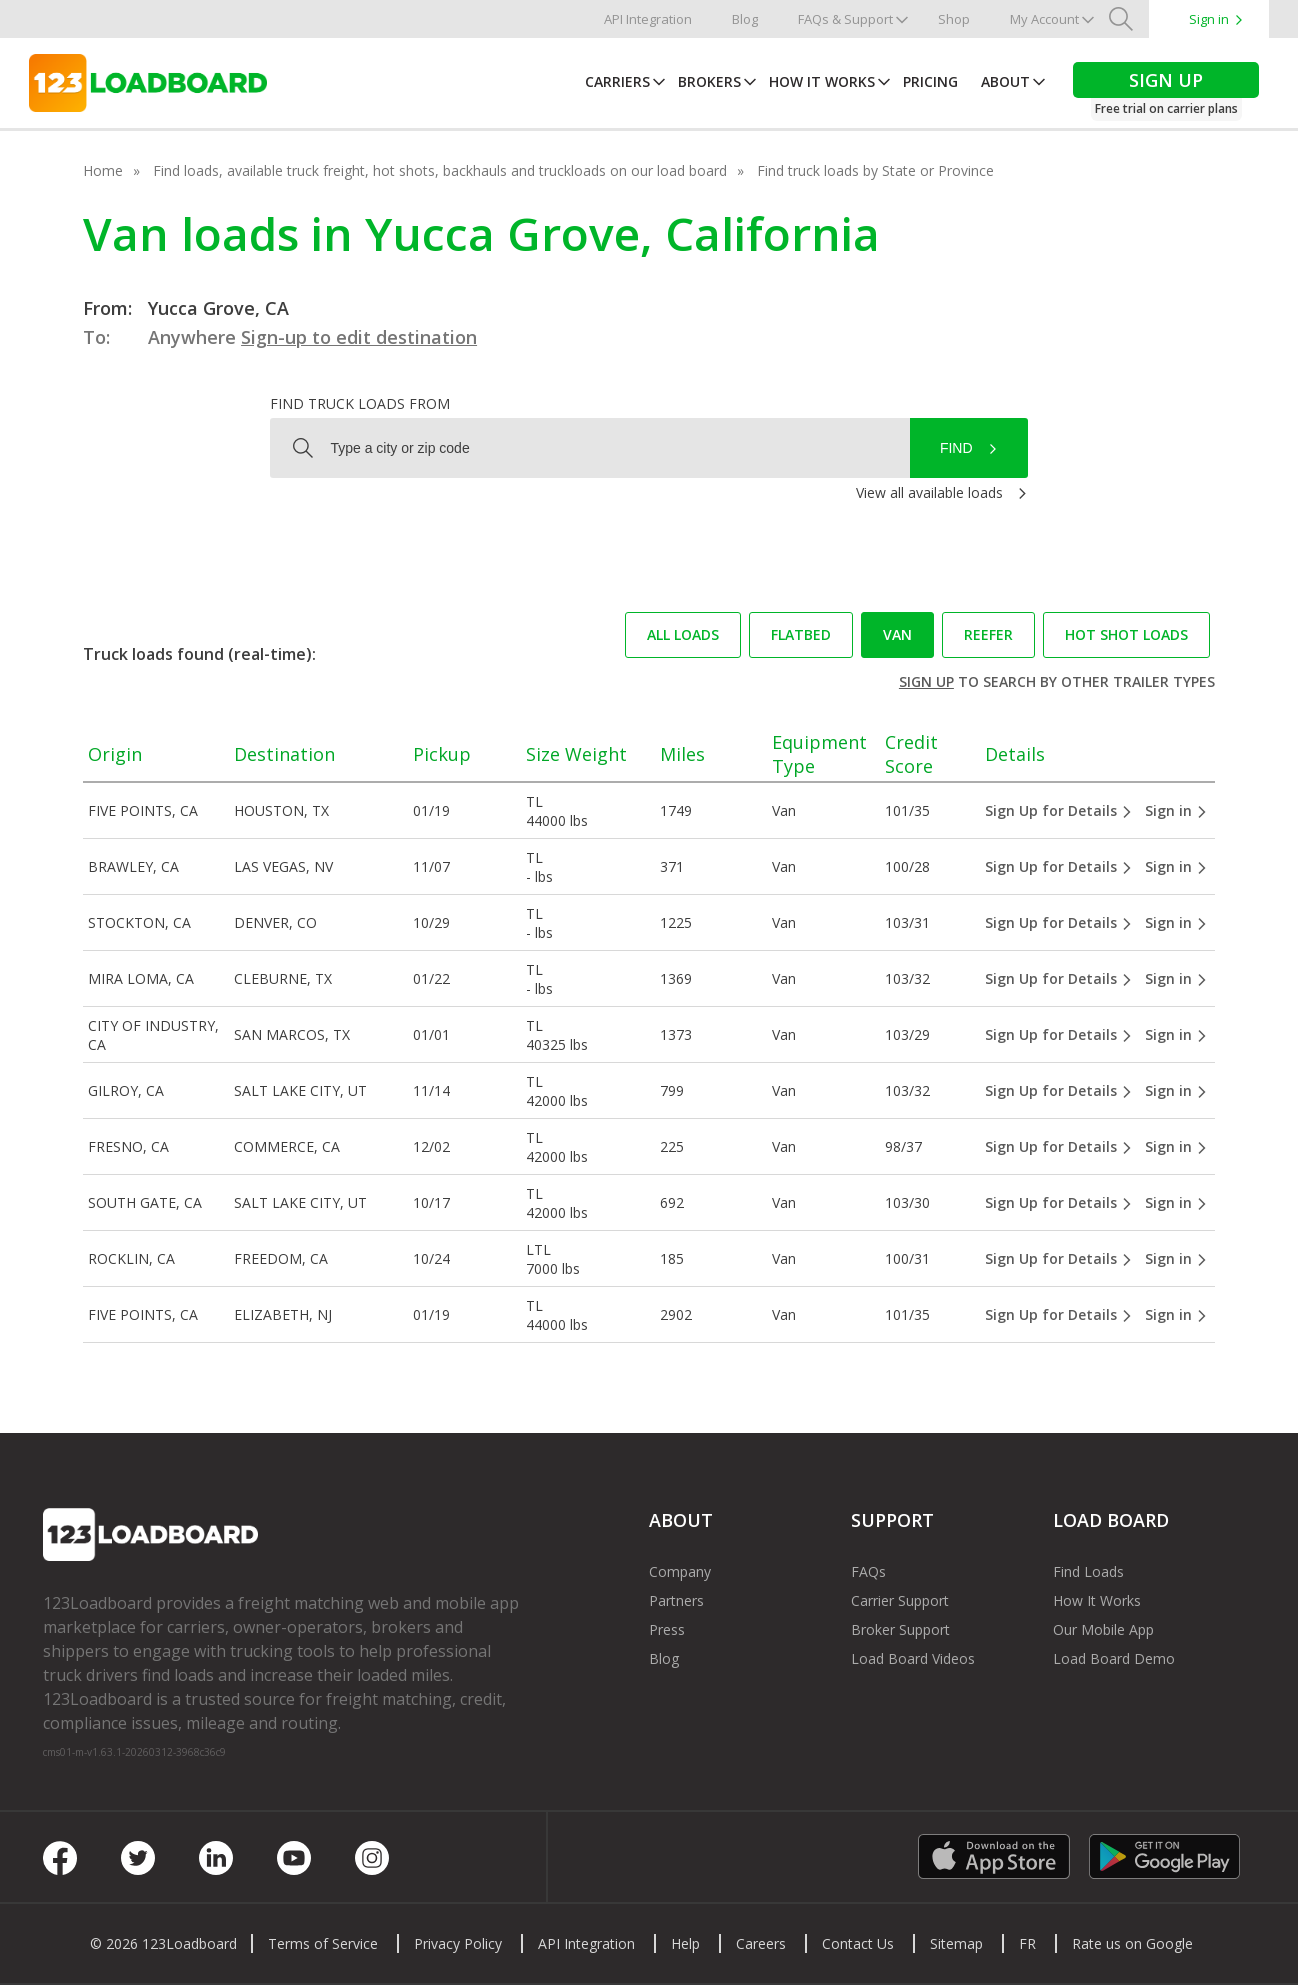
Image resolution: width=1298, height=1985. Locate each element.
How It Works (822, 81)
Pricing (930, 81)
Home (103, 170)
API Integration (648, 19)
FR (1027, 1943)
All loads (683, 634)
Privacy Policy (458, 1943)
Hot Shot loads (1126, 634)
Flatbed (801, 634)
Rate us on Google (1132, 1943)
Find (956, 448)
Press (667, 1629)
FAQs (868, 1571)
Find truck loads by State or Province (875, 170)
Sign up (926, 681)
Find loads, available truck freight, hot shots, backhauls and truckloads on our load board (440, 170)
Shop (954, 19)
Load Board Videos (913, 1658)
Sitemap (956, 1943)
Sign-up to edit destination (359, 337)
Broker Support (900, 1629)
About (1005, 81)
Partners (676, 1600)
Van (897, 634)
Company (680, 1571)
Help (685, 1943)
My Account (1044, 19)
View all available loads (929, 492)
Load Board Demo (1114, 1658)
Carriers (617, 81)
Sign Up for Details (1059, 810)
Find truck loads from (360, 403)
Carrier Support (900, 1600)
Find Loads (1088, 1571)
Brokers (709, 81)
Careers (761, 1943)
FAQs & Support (845, 19)
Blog (745, 19)
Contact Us (858, 1943)
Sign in (1209, 19)
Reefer (988, 634)
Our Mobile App (1103, 1629)
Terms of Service (323, 1943)
